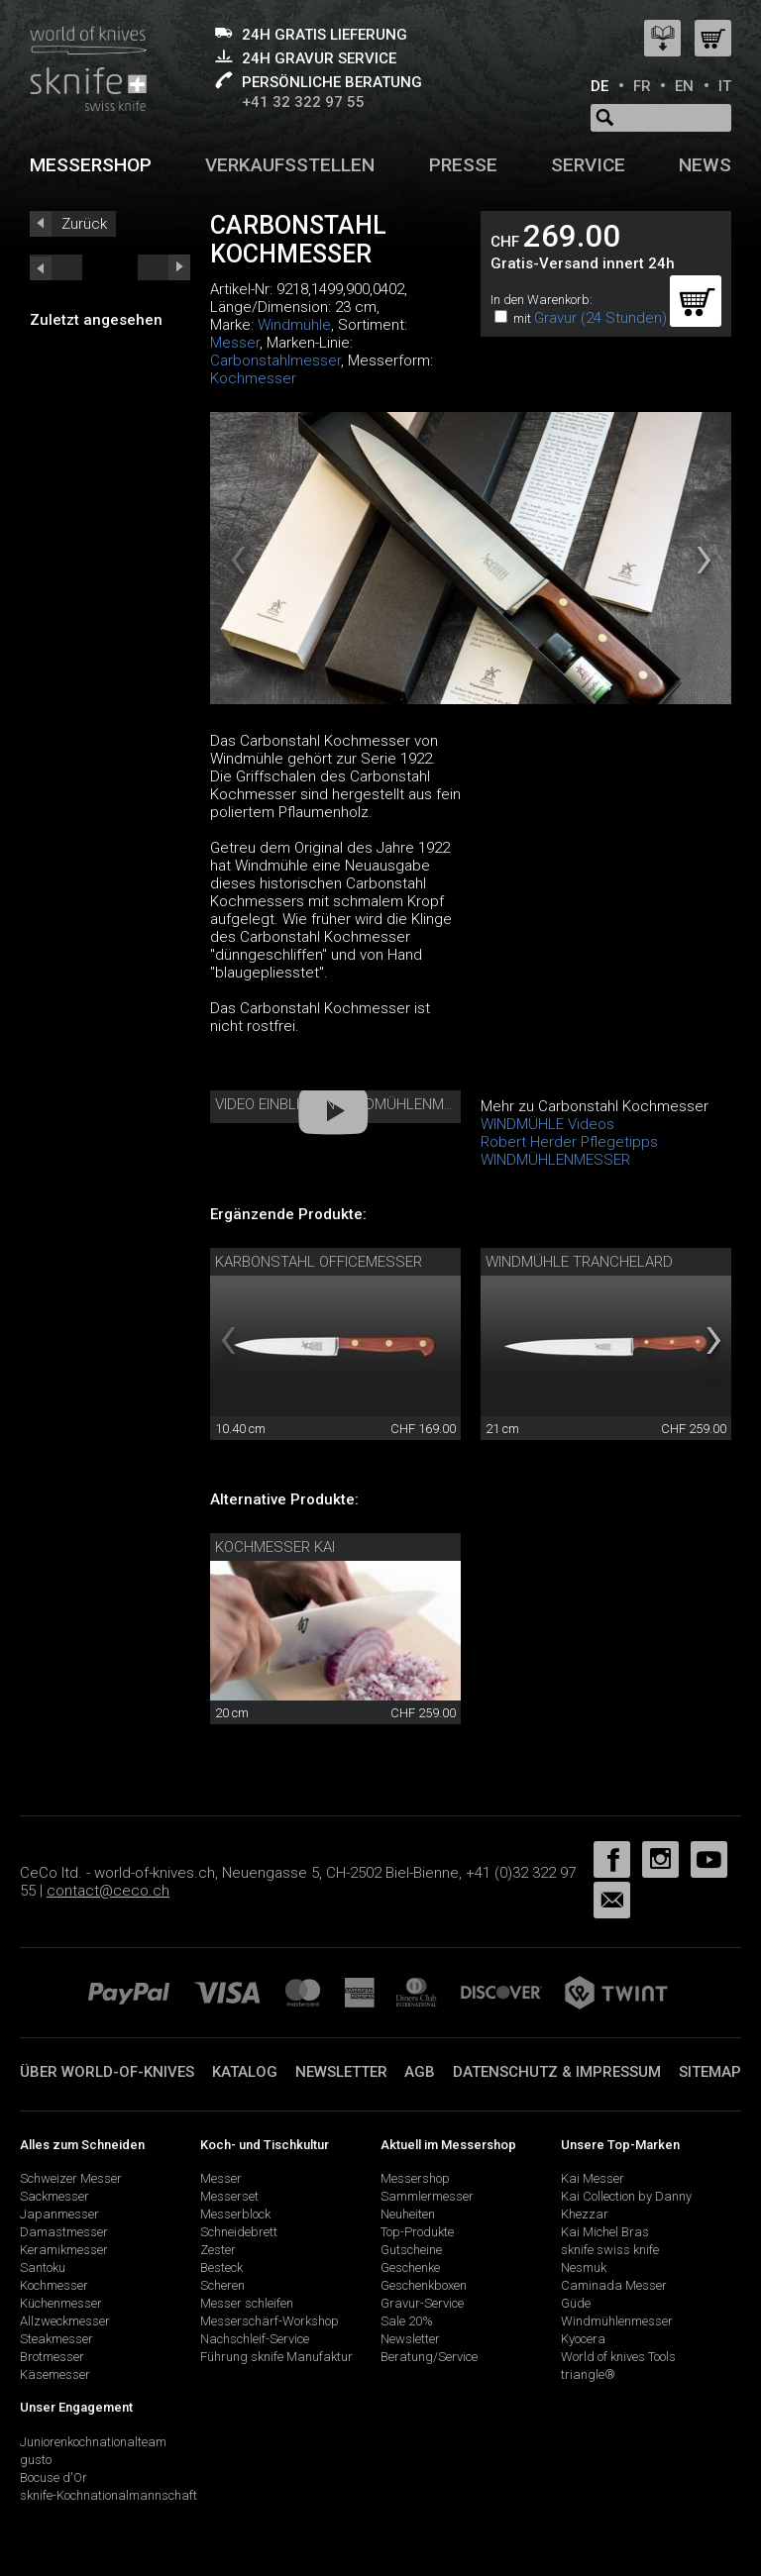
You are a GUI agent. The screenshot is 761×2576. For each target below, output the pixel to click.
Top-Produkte (417, 2231)
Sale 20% (406, 2321)
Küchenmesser (61, 2303)
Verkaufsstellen (290, 165)
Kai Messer (592, 2178)
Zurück (84, 224)
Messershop (91, 165)
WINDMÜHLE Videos (547, 1124)
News (705, 165)
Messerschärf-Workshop (269, 2321)
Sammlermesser (427, 2196)
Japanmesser (59, 2214)
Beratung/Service (429, 2356)
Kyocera (583, 2338)
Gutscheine (411, 2249)
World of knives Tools (618, 2356)
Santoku (42, 2267)
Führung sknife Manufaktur (276, 2356)
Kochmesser (253, 378)
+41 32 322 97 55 (303, 102)
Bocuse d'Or (53, 2477)
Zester (218, 2249)
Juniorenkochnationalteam (93, 2441)
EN (684, 86)
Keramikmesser (64, 2249)
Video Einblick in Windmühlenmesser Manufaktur (400, 1104)
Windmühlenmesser (617, 2321)
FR (642, 86)
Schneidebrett (238, 2231)
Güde (576, 2303)
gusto (36, 2459)
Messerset (229, 2196)
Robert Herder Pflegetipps (569, 1142)
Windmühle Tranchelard (579, 1262)
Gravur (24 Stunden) (600, 318)
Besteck (221, 2267)
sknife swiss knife (610, 2249)
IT (724, 86)
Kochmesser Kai (275, 1547)
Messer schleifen (246, 2303)
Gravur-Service (422, 2303)
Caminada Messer (614, 2285)
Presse (463, 165)
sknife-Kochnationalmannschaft (108, 2495)
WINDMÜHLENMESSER (555, 1160)
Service (588, 165)
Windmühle (294, 325)
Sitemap (710, 2072)
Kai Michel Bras (605, 2231)
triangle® (588, 2374)
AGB (419, 2072)
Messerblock (235, 2214)
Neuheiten (407, 2214)
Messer (235, 343)
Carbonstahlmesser (275, 360)
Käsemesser (55, 2374)
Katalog (244, 2072)
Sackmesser (54, 2196)
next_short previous (56, 267)
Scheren (222, 2285)
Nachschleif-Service (254, 2338)
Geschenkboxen (423, 2285)
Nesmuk (583, 2267)
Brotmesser (52, 2356)
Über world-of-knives (107, 2072)
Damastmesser (64, 2231)
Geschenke (410, 2267)
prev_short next (164, 267)
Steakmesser (56, 2338)
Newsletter (341, 2072)
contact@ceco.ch (108, 1891)
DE (599, 86)
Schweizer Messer (71, 2178)
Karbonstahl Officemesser (318, 1262)
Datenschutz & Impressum (557, 2072)
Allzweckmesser (65, 2321)
